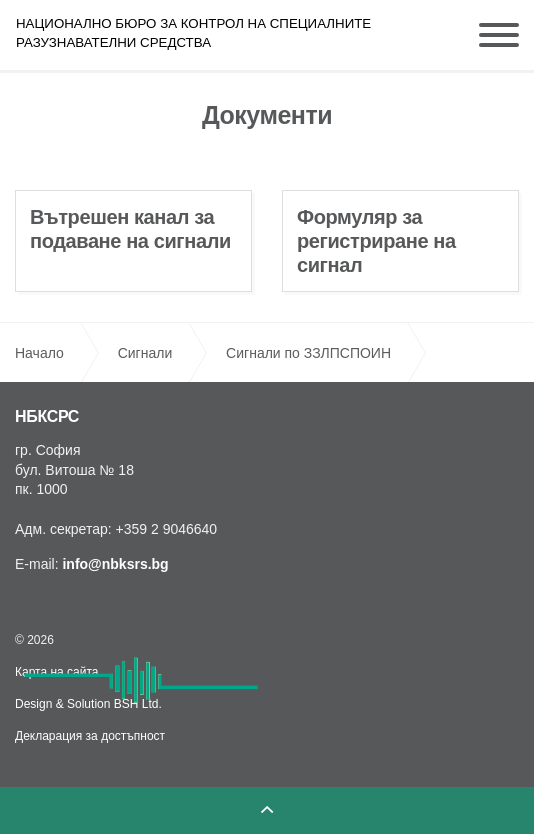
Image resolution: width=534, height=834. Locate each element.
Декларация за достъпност (90, 736)
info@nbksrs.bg (115, 564)
